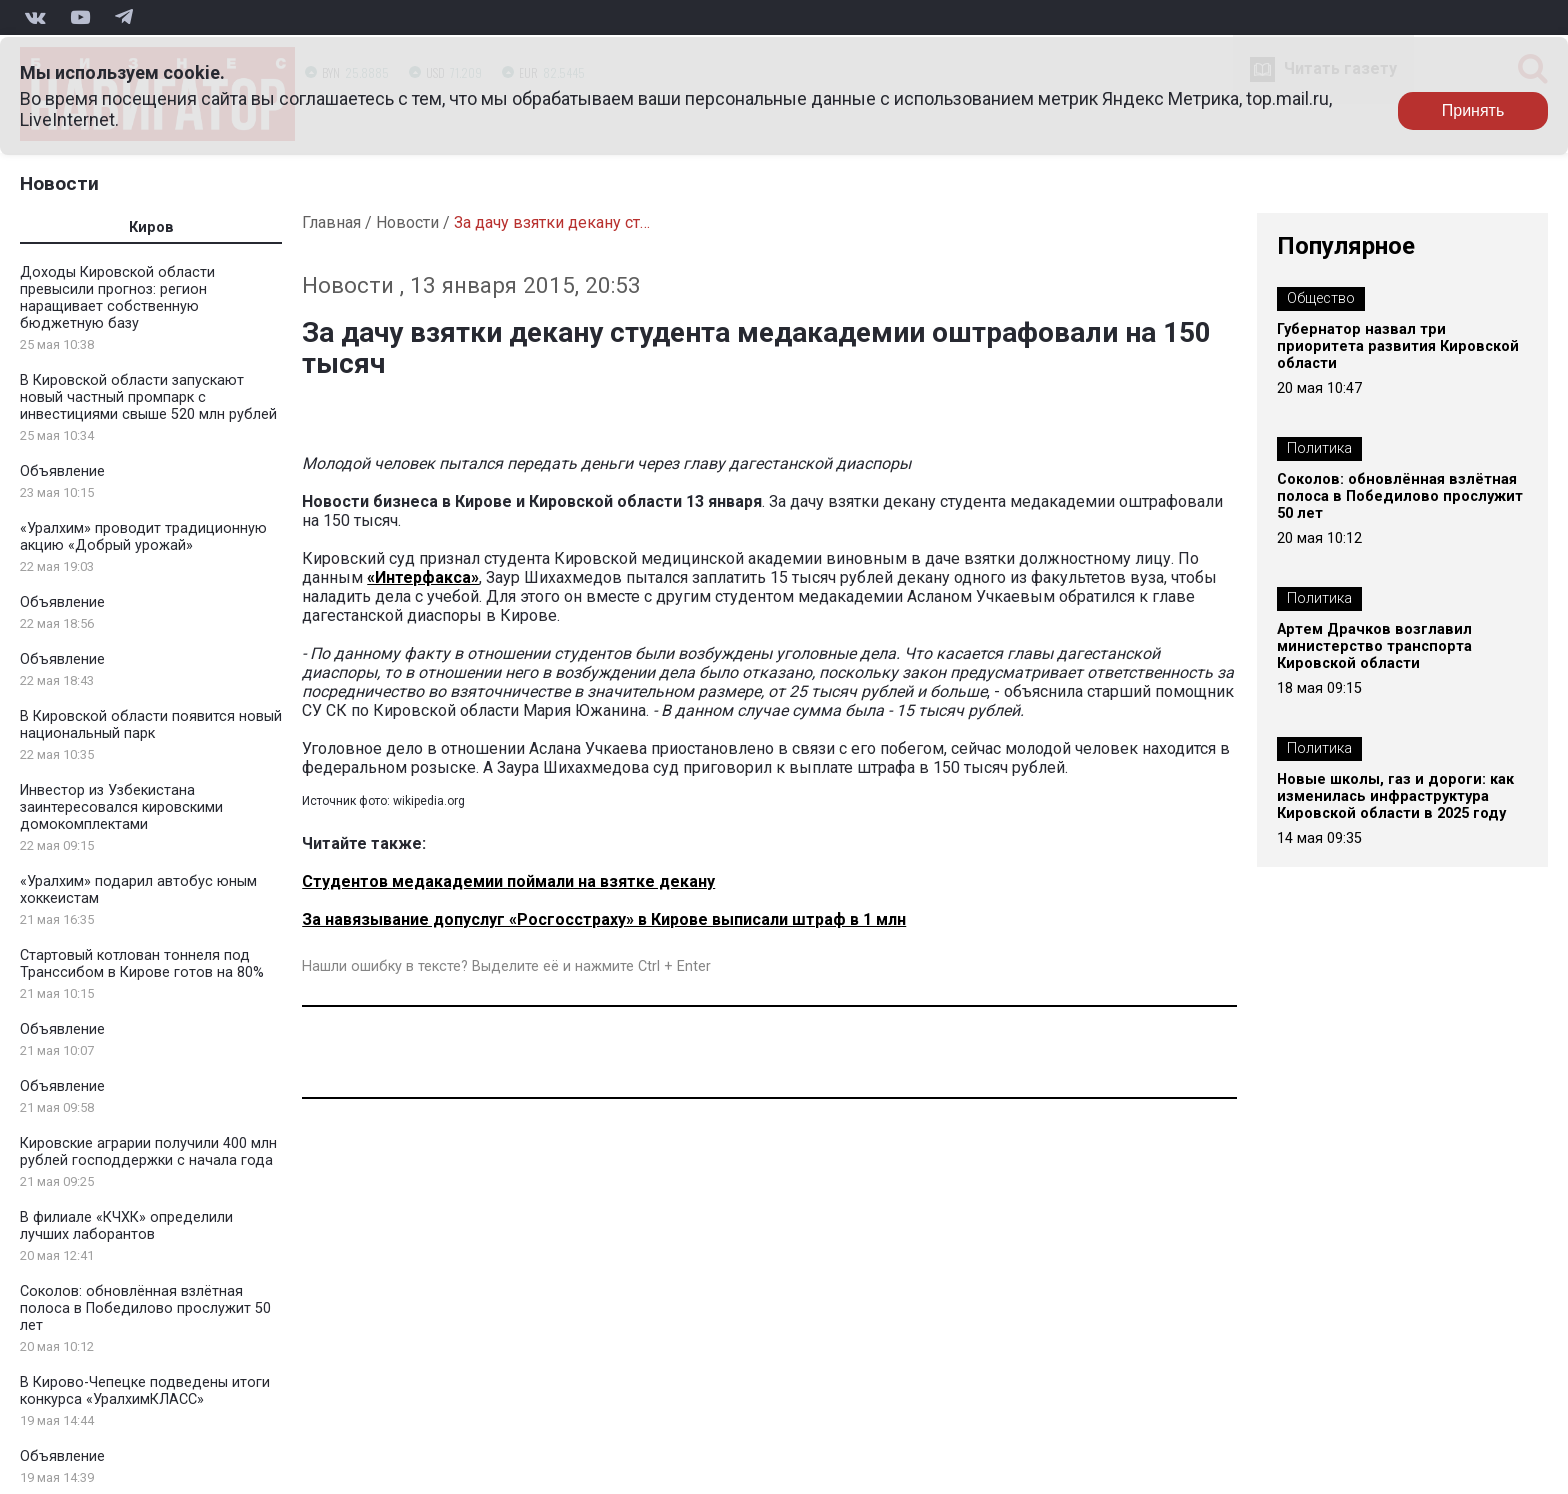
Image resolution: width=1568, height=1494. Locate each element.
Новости (59, 183)
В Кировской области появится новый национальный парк (151, 725)
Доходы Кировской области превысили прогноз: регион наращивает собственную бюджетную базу (117, 298)
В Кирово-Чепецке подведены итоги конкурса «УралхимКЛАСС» (145, 1391)
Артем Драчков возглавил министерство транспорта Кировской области (1374, 646)
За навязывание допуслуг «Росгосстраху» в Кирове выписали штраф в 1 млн (604, 919)
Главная (331, 222)
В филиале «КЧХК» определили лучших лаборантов (126, 1226)
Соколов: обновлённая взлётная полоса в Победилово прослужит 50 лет (145, 1308)
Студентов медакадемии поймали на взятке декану (508, 881)
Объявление (62, 471)
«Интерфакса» (423, 577)
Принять (1473, 110)
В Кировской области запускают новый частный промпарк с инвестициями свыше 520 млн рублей (148, 397)
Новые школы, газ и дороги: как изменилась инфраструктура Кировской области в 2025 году (1395, 796)
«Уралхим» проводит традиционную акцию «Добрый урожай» (143, 537)
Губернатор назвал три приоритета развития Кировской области (1398, 346)
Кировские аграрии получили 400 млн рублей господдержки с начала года (148, 1152)
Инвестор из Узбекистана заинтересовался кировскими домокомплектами (121, 807)
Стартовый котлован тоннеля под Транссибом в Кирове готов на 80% (142, 964)
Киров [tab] (151, 227)
